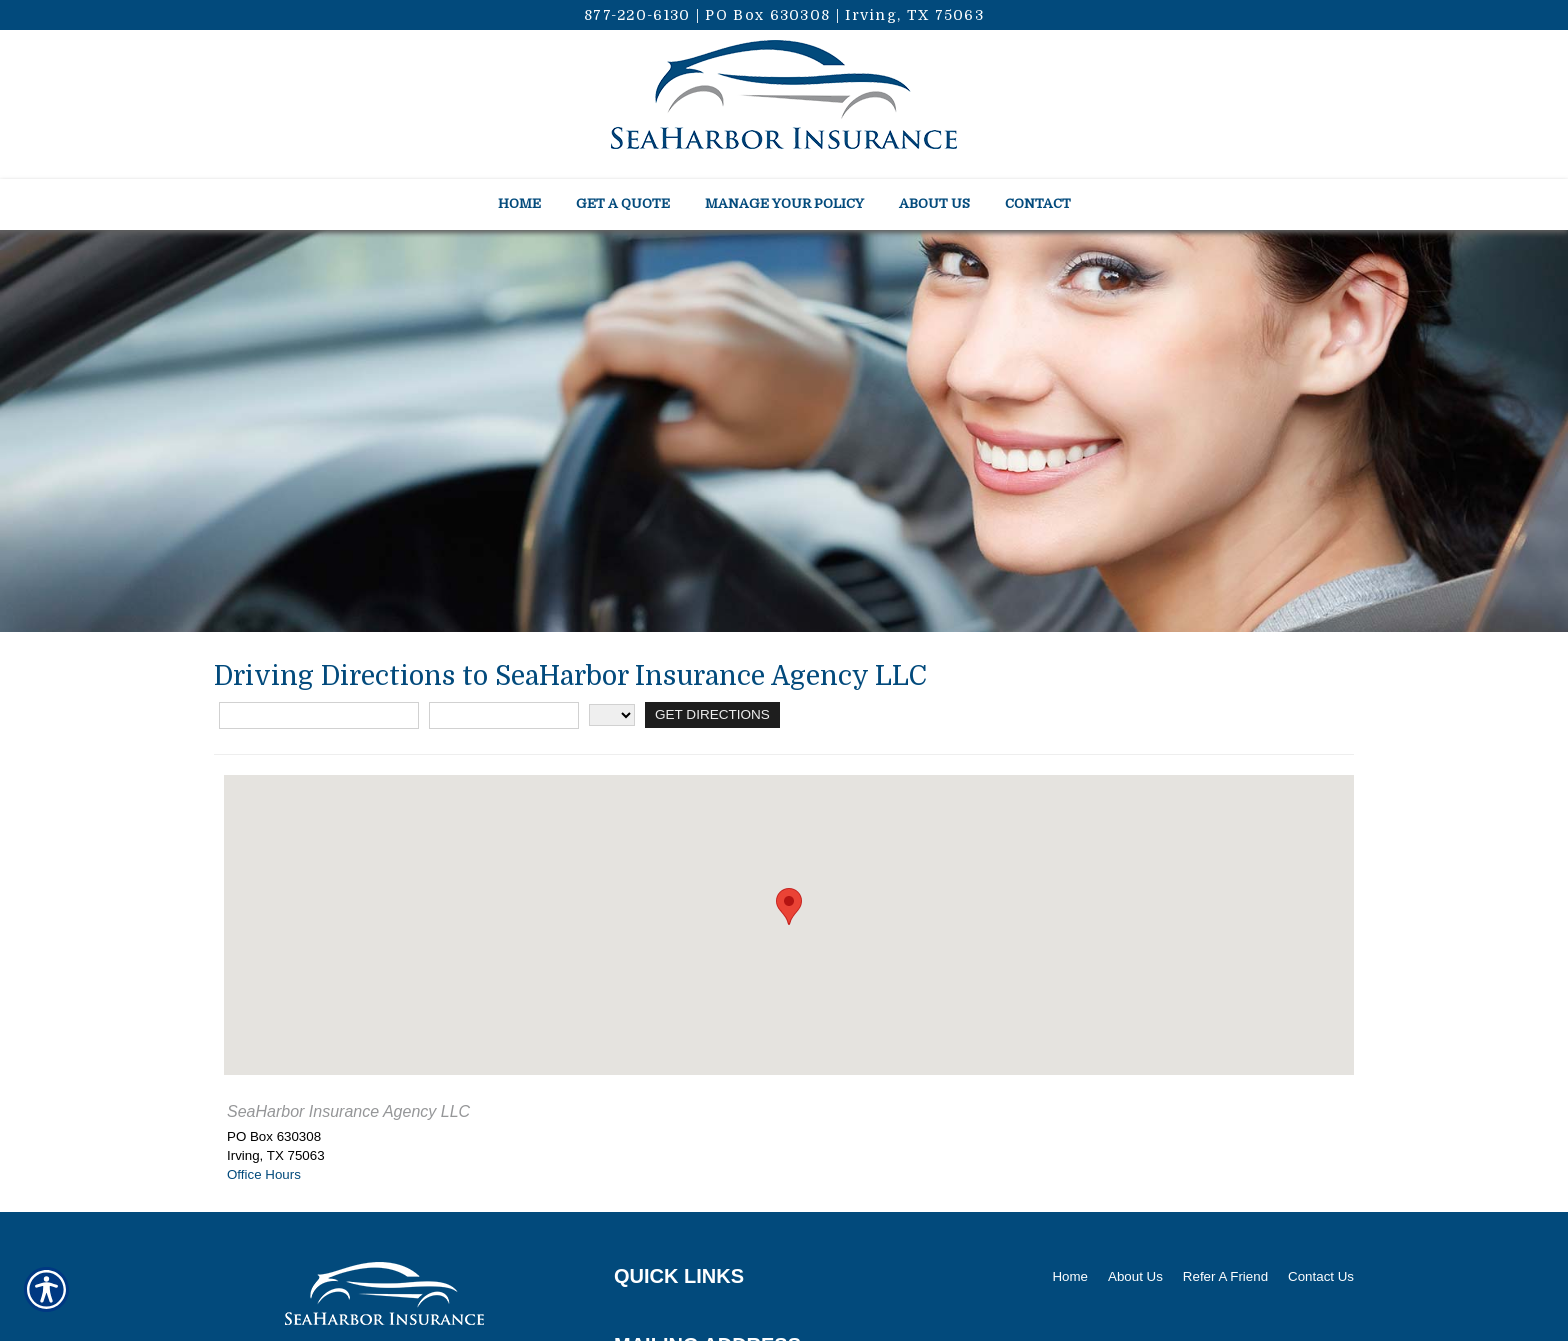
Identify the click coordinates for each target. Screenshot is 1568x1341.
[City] (504, 715)
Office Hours (264, 1174)
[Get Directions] (711, 715)
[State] (612, 715)
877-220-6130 (637, 15)
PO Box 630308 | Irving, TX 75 (829, 15)
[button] (789, 906)
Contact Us (1321, 1276)
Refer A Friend (1225, 1276)
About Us (1135, 1276)
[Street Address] (319, 715)
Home (1070, 1276)
